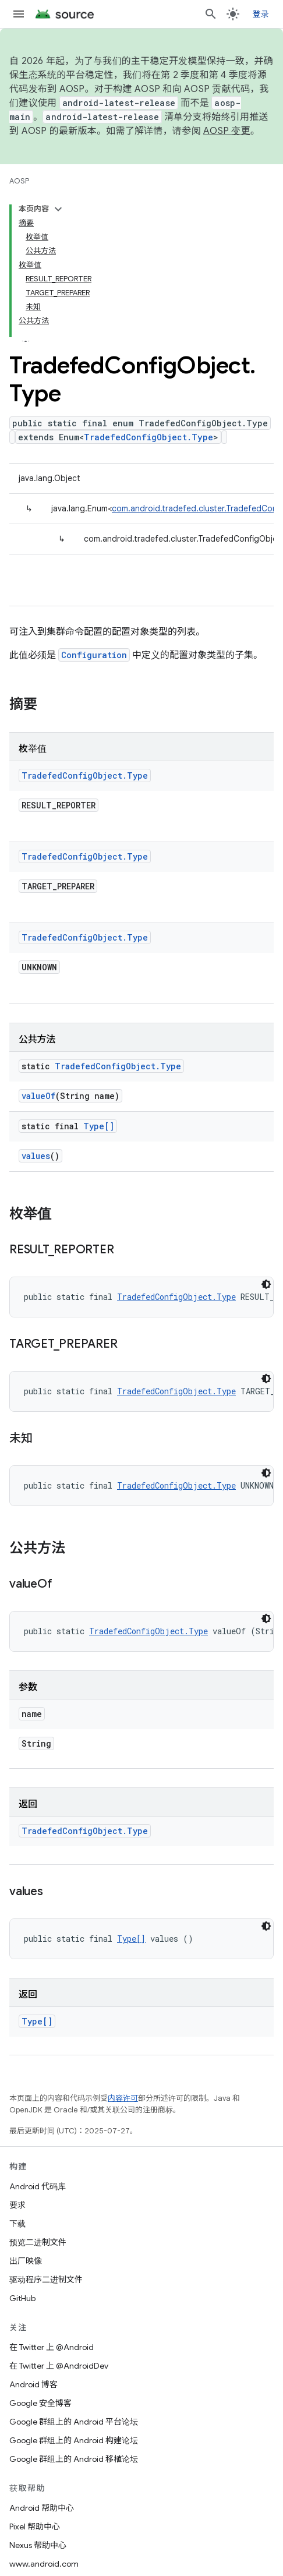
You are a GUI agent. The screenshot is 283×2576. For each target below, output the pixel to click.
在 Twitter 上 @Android (51, 2347)
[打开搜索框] (211, 14)
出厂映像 (25, 2261)
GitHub (22, 2298)
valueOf (38, 1095)
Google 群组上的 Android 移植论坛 (73, 2459)
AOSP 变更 (226, 131)
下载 (17, 2223)
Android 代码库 (37, 2186)
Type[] (98, 1126)
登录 (261, 14)
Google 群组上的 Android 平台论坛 (73, 2421)
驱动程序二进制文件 (46, 2279)
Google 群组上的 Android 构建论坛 (73, 2440)
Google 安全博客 (40, 2403)
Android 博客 (33, 2384)
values (36, 1155)
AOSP (19, 181)
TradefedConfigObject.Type (148, 437)
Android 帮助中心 (41, 2508)
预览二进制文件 (37, 2242)
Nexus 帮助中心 (37, 2545)
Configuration (94, 654)
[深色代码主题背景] (266, 1284)
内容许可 (123, 2098)
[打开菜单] (18, 14)
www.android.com (44, 2564)
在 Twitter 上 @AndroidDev (58, 2366)
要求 (17, 2205)
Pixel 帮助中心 (34, 2526)
